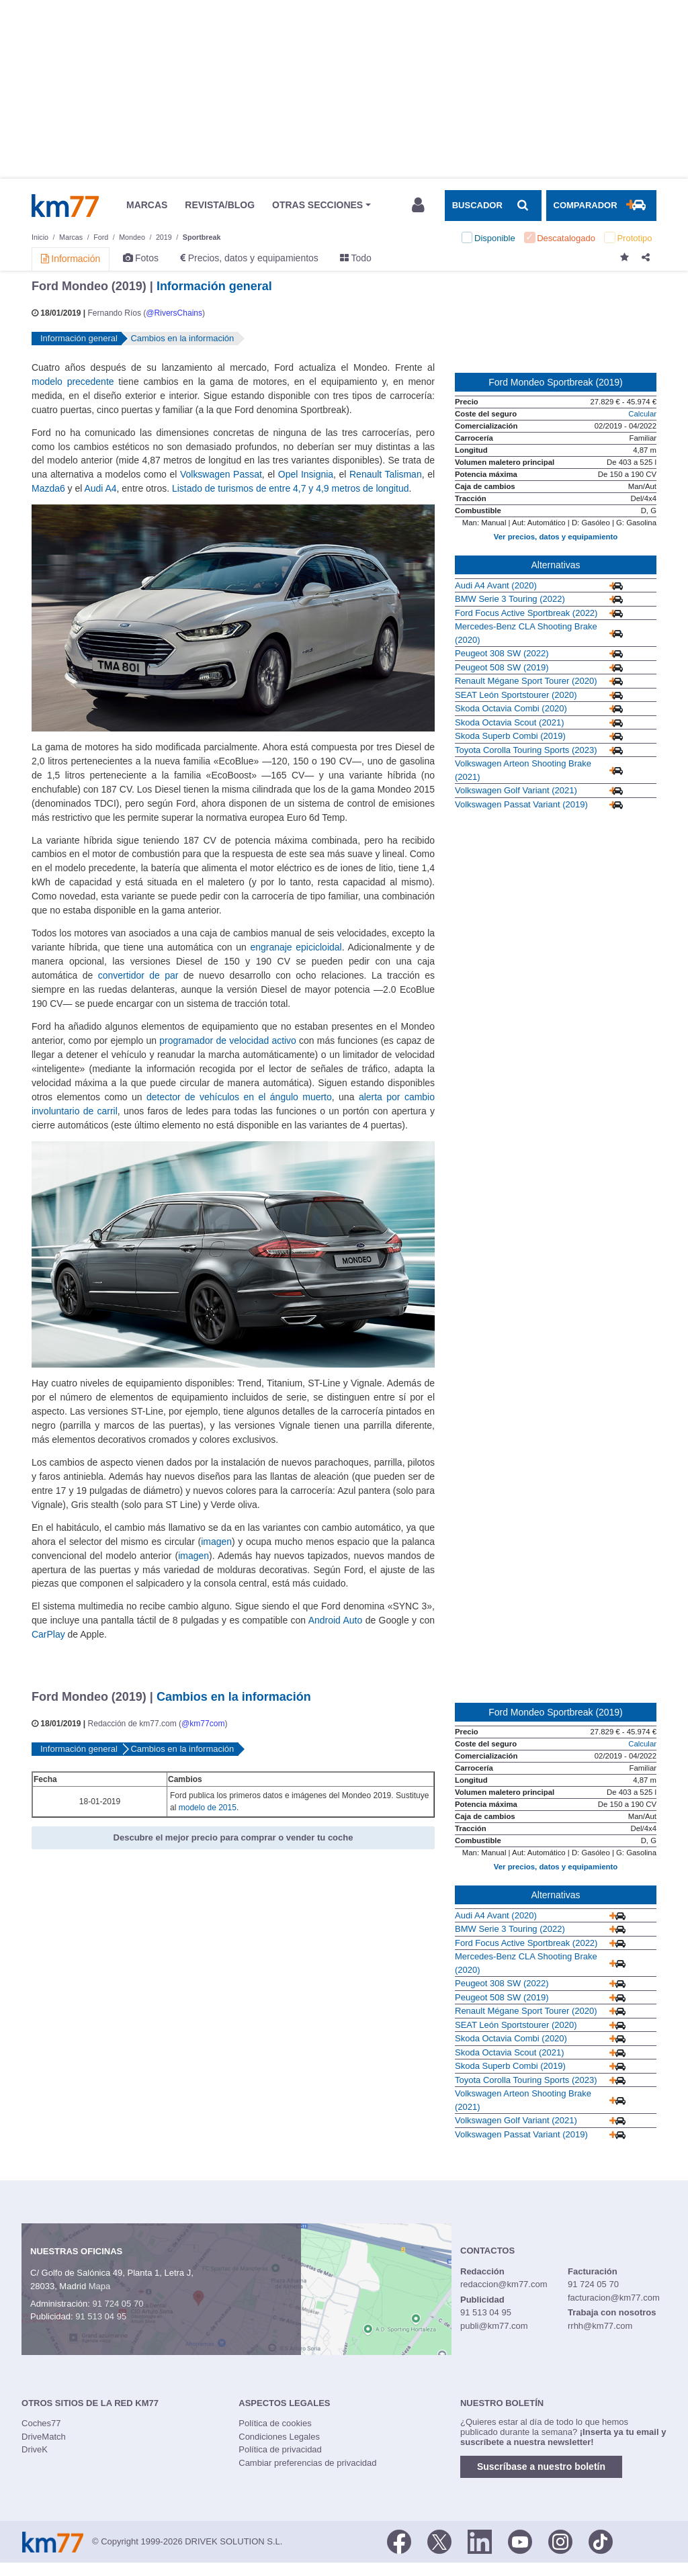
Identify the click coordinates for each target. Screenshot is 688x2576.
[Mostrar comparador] (601, 205)
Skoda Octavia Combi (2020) (511, 708)
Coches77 (41, 2423)
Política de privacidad (280, 2449)
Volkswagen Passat (221, 474)
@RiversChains (174, 313)
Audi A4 (100, 488)
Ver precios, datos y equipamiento (555, 537)
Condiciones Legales (279, 2437)
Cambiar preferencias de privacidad (307, 2463)
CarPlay (48, 1634)
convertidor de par (138, 975)
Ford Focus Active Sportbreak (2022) (526, 613)
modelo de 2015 (207, 1807)
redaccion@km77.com (504, 2284)
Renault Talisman (385, 474)
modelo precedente (73, 381)
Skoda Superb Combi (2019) (510, 736)
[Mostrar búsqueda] (493, 205)
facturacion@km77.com (614, 2298)
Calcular (642, 414)
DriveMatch (44, 2437)
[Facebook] (399, 2540)
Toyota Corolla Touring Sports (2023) (526, 750)
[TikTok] (601, 2540)
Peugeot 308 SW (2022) (501, 653)
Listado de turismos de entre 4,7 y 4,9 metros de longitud (290, 488)
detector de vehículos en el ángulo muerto (239, 1097)
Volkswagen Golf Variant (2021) (516, 790)
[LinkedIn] (480, 2540)
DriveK (35, 2449)
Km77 (65, 205)
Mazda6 (48, 488)
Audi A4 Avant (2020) (496, 585)
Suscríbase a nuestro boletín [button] (541, 2466)
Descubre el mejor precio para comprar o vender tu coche (233, 1837)
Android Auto (335, 1620)
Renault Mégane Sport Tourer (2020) (526, 681)
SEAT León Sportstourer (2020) (516, 695)
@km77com (202, 1723)
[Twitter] (439, 2540)
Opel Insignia (305, 474)
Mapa (100, 2286)
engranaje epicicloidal (295, 947)
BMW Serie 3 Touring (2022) (510, 599)
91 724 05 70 (117, 2304)
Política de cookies (275, 2423)
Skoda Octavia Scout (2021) (509, 722)
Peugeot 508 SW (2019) (501, 667)
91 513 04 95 (100, 2316)
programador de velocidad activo (227, 1040)
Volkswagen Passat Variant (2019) (521, 804)
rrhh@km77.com (600, 2326)
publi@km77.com (494, 2326)
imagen (216, 1541)
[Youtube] (520, 2540)
